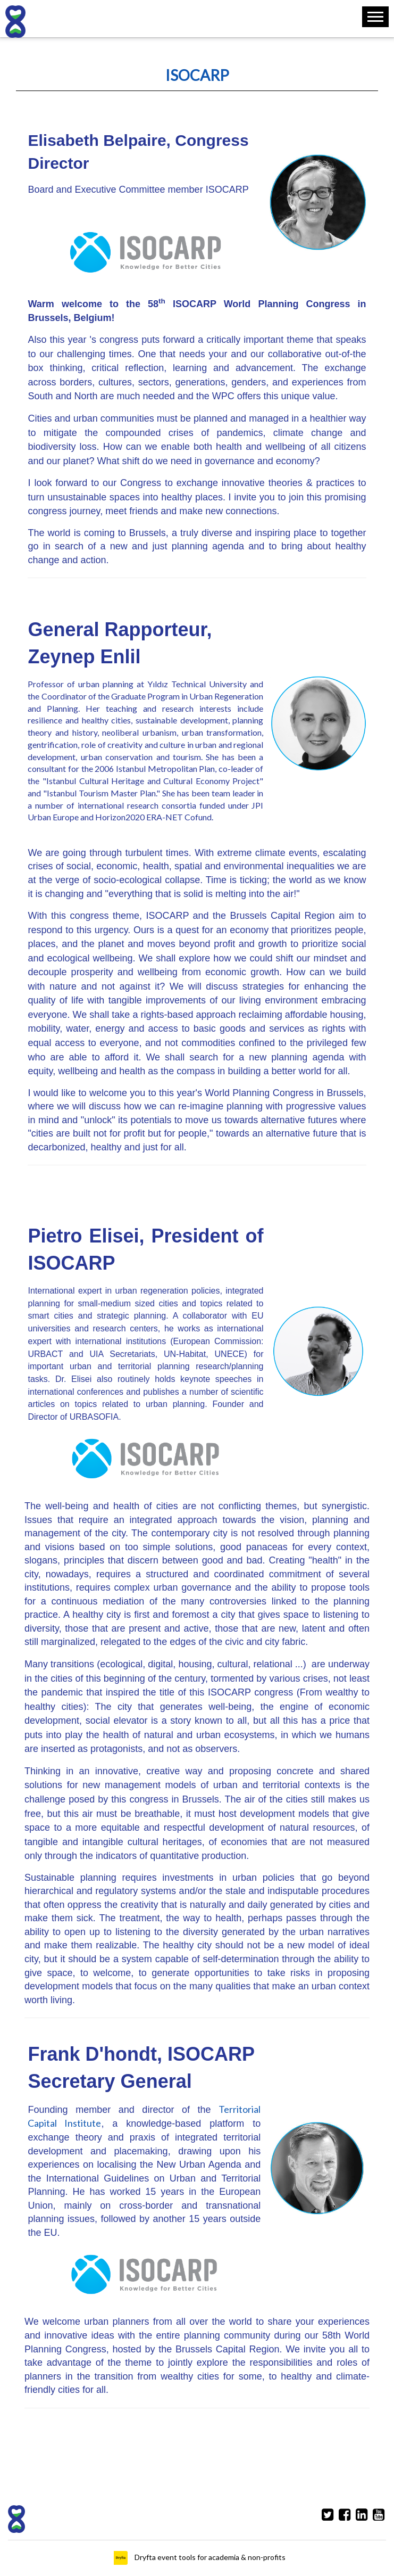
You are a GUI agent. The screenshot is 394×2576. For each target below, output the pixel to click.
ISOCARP (197, 75)
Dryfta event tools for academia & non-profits (209, 2557)
